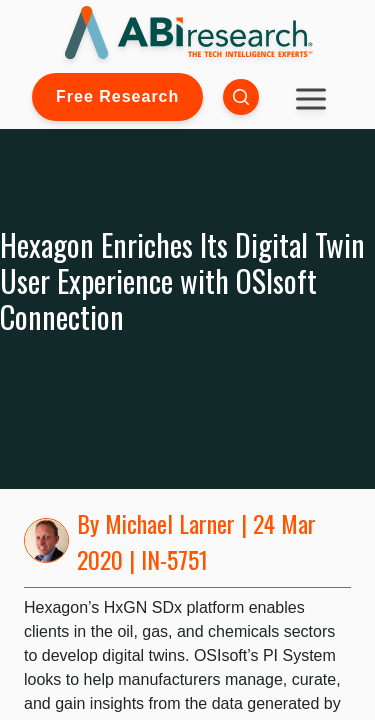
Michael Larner (170, 523)
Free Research (117, 96)
